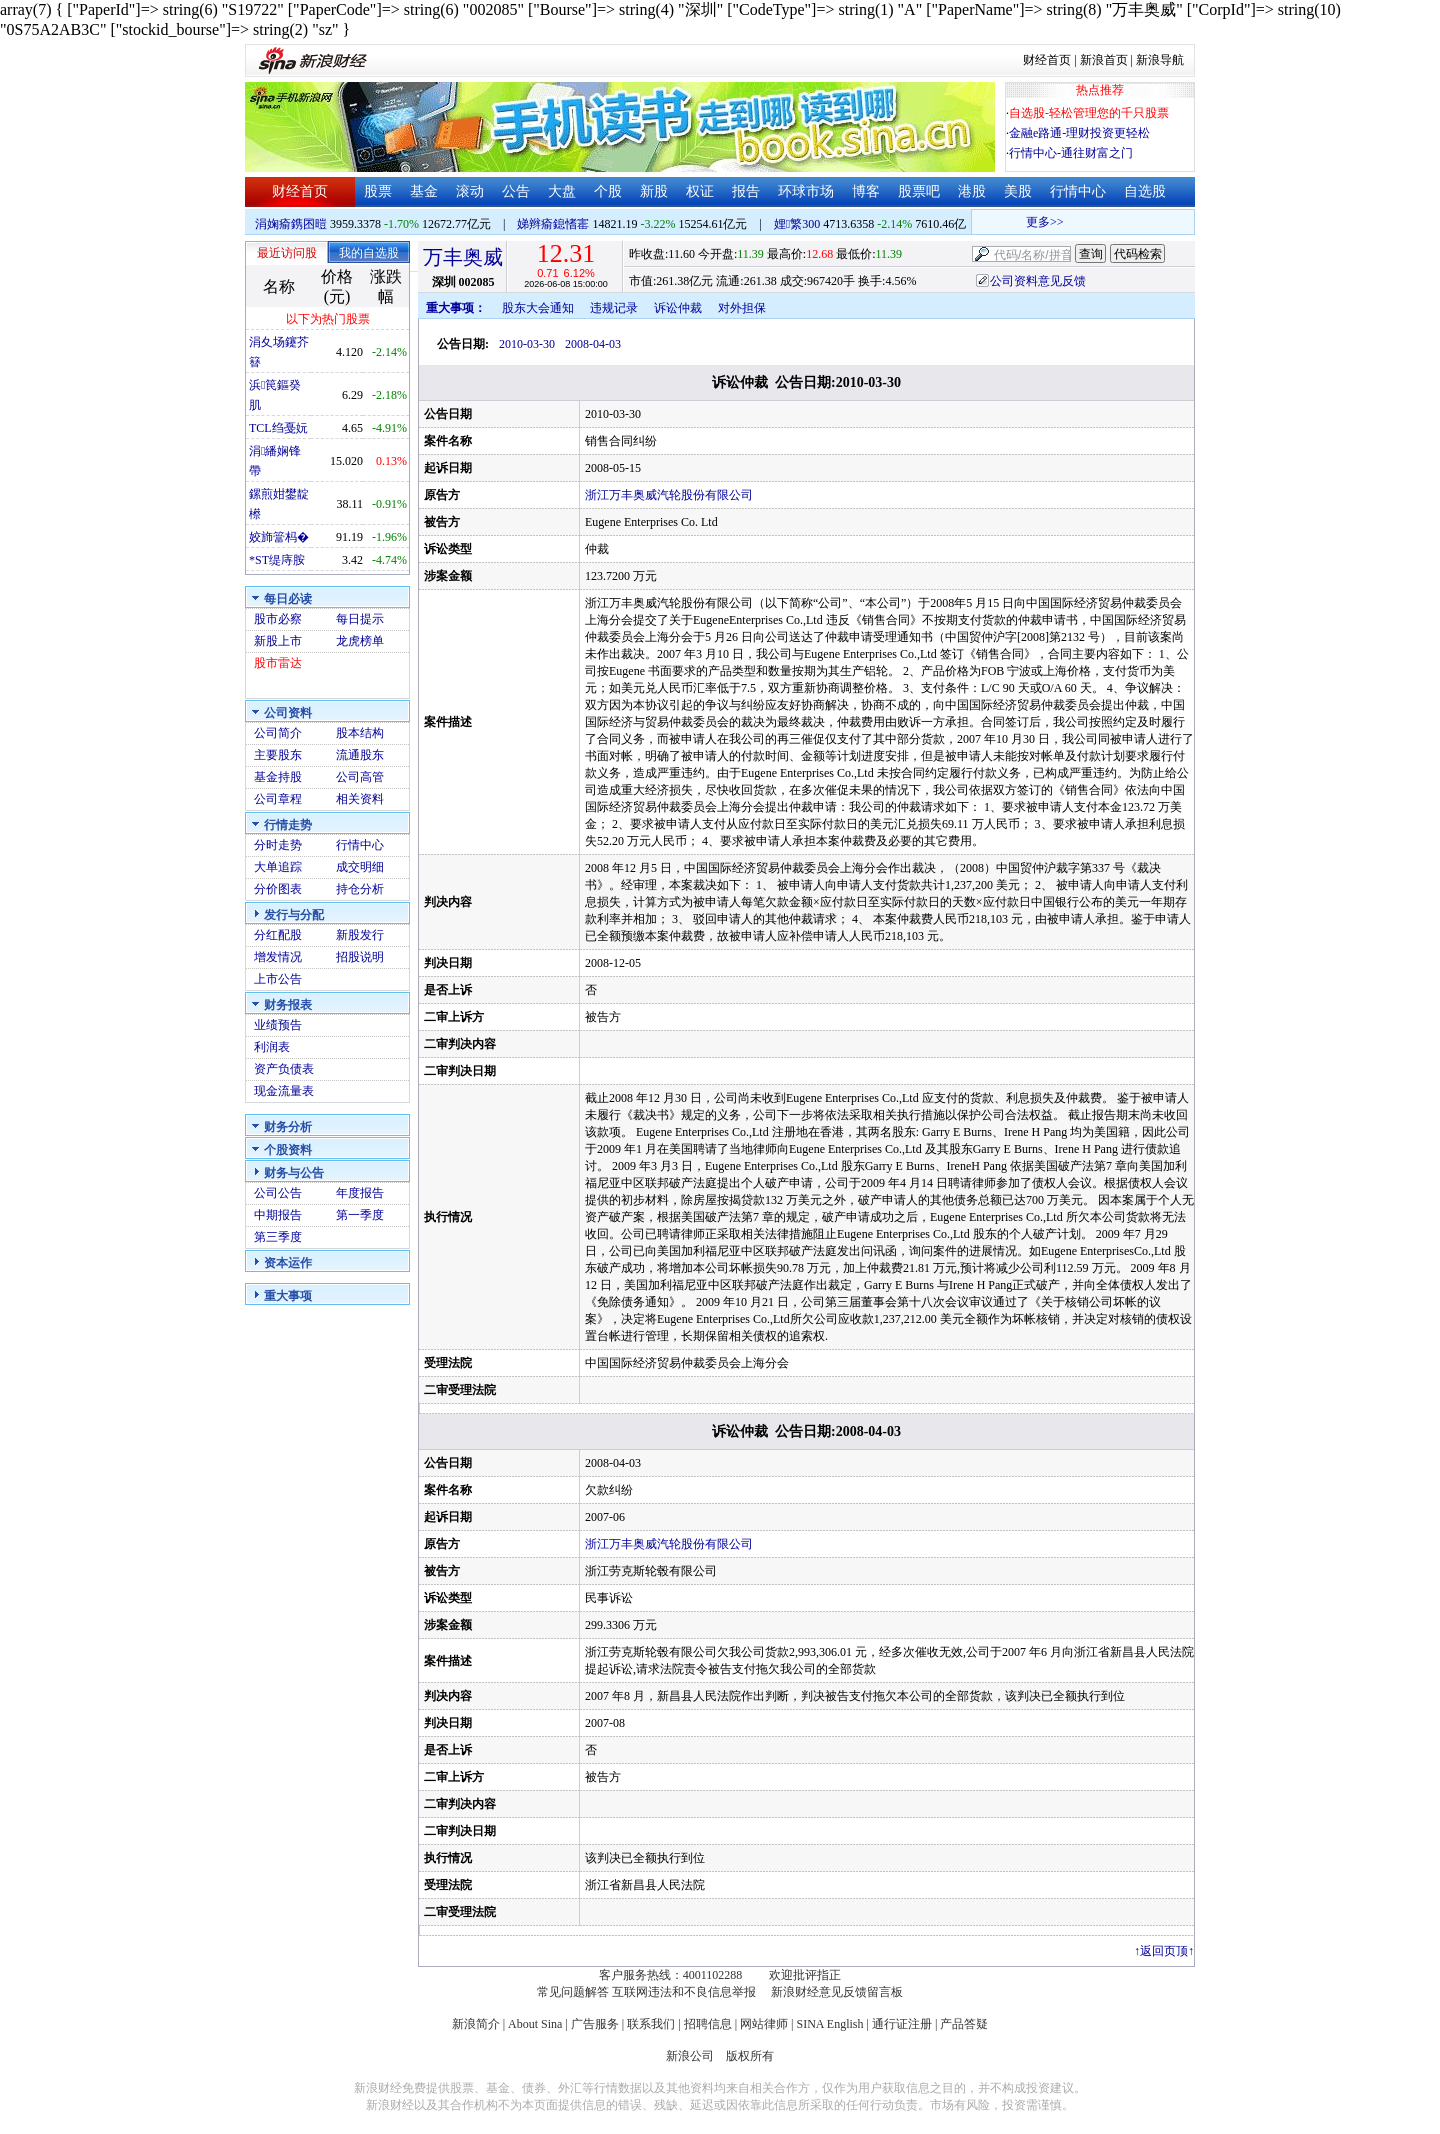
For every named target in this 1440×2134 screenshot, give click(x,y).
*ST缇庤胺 (277, 560)
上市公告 (278, 979)
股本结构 (360, 733)
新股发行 (360, 935)
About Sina (535, 2024)
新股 (654, 191)
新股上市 (278, 641)
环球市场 (806, 191)
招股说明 (360, 957)
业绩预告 (278, 1025)
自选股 (1145, 191)
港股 (972, 191)
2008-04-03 (593, 344)
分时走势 (278, 845)
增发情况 (278, 957)
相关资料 (360, 799)
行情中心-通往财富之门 (1071, 153)
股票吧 (919, 191)
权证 (700, 191)
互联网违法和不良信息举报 (684, 1992)
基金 (424, 191)
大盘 (562, 191)
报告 (746, 191)
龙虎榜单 (360, 641)
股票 (378, 191)
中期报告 (278, 1215)
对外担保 (742, 308)
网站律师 (764, 2024)
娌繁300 (797, 224)
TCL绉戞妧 (278, 428)
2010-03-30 (527, 344)
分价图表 (278, 889)
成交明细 (360, 867)
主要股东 (278, 755)
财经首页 (1047, 60)
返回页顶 (1164, 1951)
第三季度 (278, 1237)
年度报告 (360, 1193)
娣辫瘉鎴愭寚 (553, 224)
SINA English (829, 2024)
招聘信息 (708, 2024)
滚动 (470, 191)
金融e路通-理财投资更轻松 (1079, 133)
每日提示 (360, 619)
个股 (608, 191)
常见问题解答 (573, 1992)
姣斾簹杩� (279, 537)
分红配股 (278, 935)
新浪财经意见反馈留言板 (837, 1992)
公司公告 (278, 1193)
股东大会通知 (538, 308)
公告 (516, 191)
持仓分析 (360, 889)
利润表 (272, 1047)
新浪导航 (1160, 60)
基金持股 (278, 777)
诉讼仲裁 (678, 308)
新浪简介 (476, 2024)
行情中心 (1078, 191)
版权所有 (750, 2056)
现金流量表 (284, 1091)
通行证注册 (902, 2024)
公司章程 (278, 799)
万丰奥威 (463, 257)
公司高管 (360, 777)
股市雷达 (278, 663)
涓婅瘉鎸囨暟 (291, 224)
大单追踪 (278, 867)
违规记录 (614, 308)
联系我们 (651, 2024)
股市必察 (278, 619)
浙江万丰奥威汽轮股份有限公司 (669, 495)
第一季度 (360, 1215)
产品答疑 (964, 2024)
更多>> (1102, 222)
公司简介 (278, 733)
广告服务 (595, 2024)
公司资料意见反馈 (1038, 281)
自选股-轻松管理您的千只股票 (1089, 113)
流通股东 (360, 755)
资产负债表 (284, 1069)
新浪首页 (1104, 60)
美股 (1018, 191)
